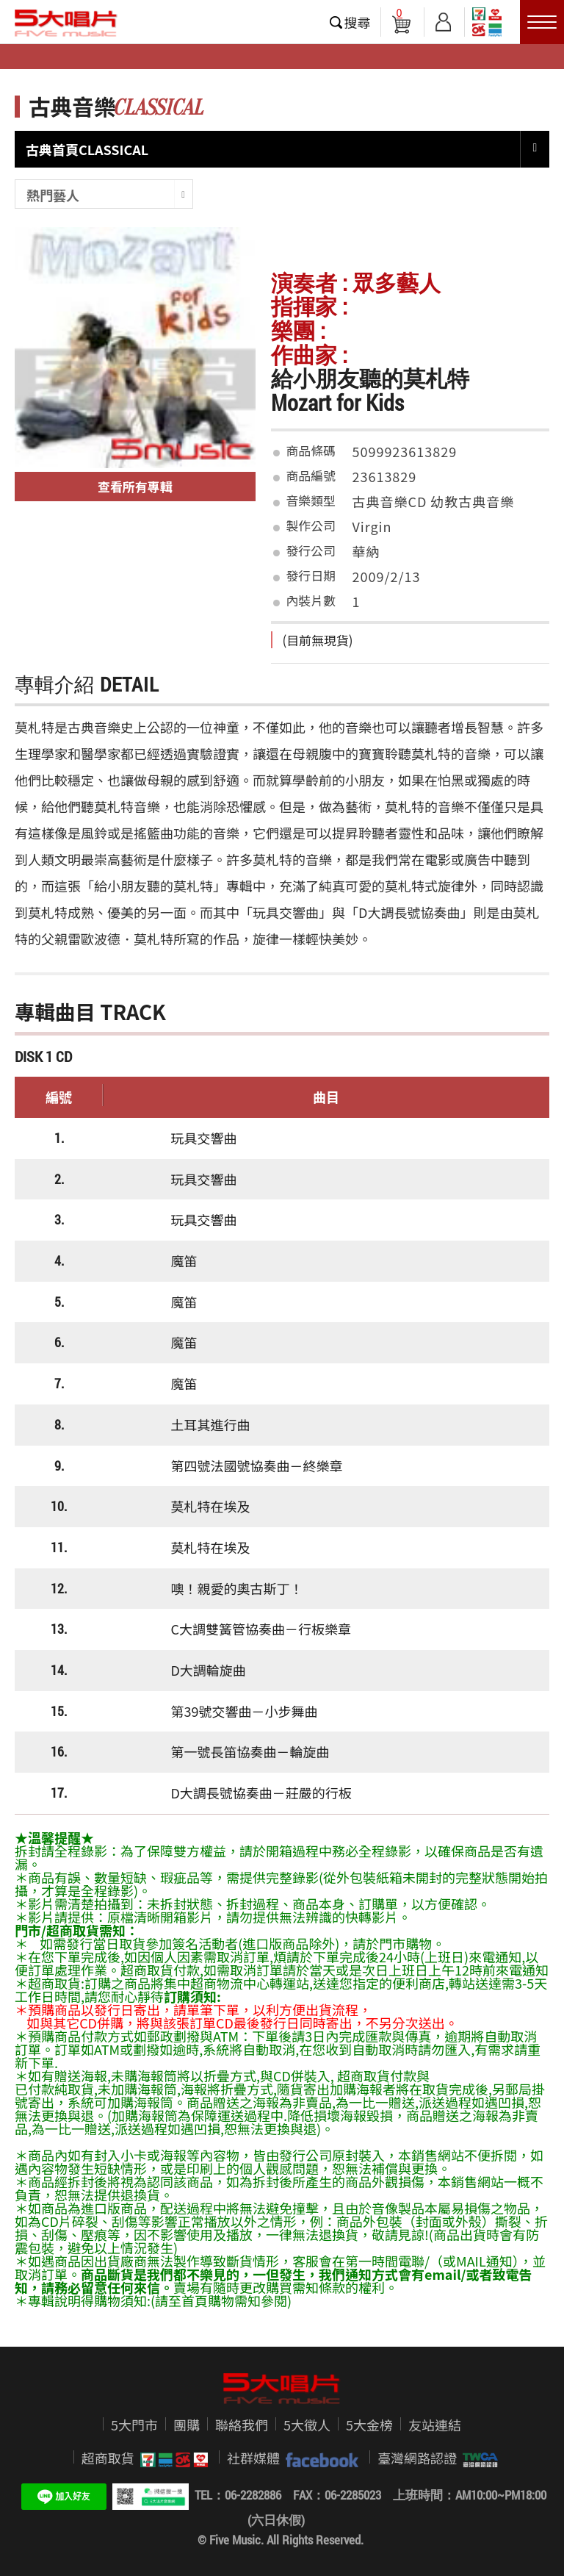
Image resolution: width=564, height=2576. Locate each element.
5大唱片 (66, 22)
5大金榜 (369, 2424)
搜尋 (357, 22)
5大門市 (134, 2424)
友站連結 (434, 2424)
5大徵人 (306, 2424)
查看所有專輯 (135, 486)
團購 (186, 2424)
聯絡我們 (241, 2424)
